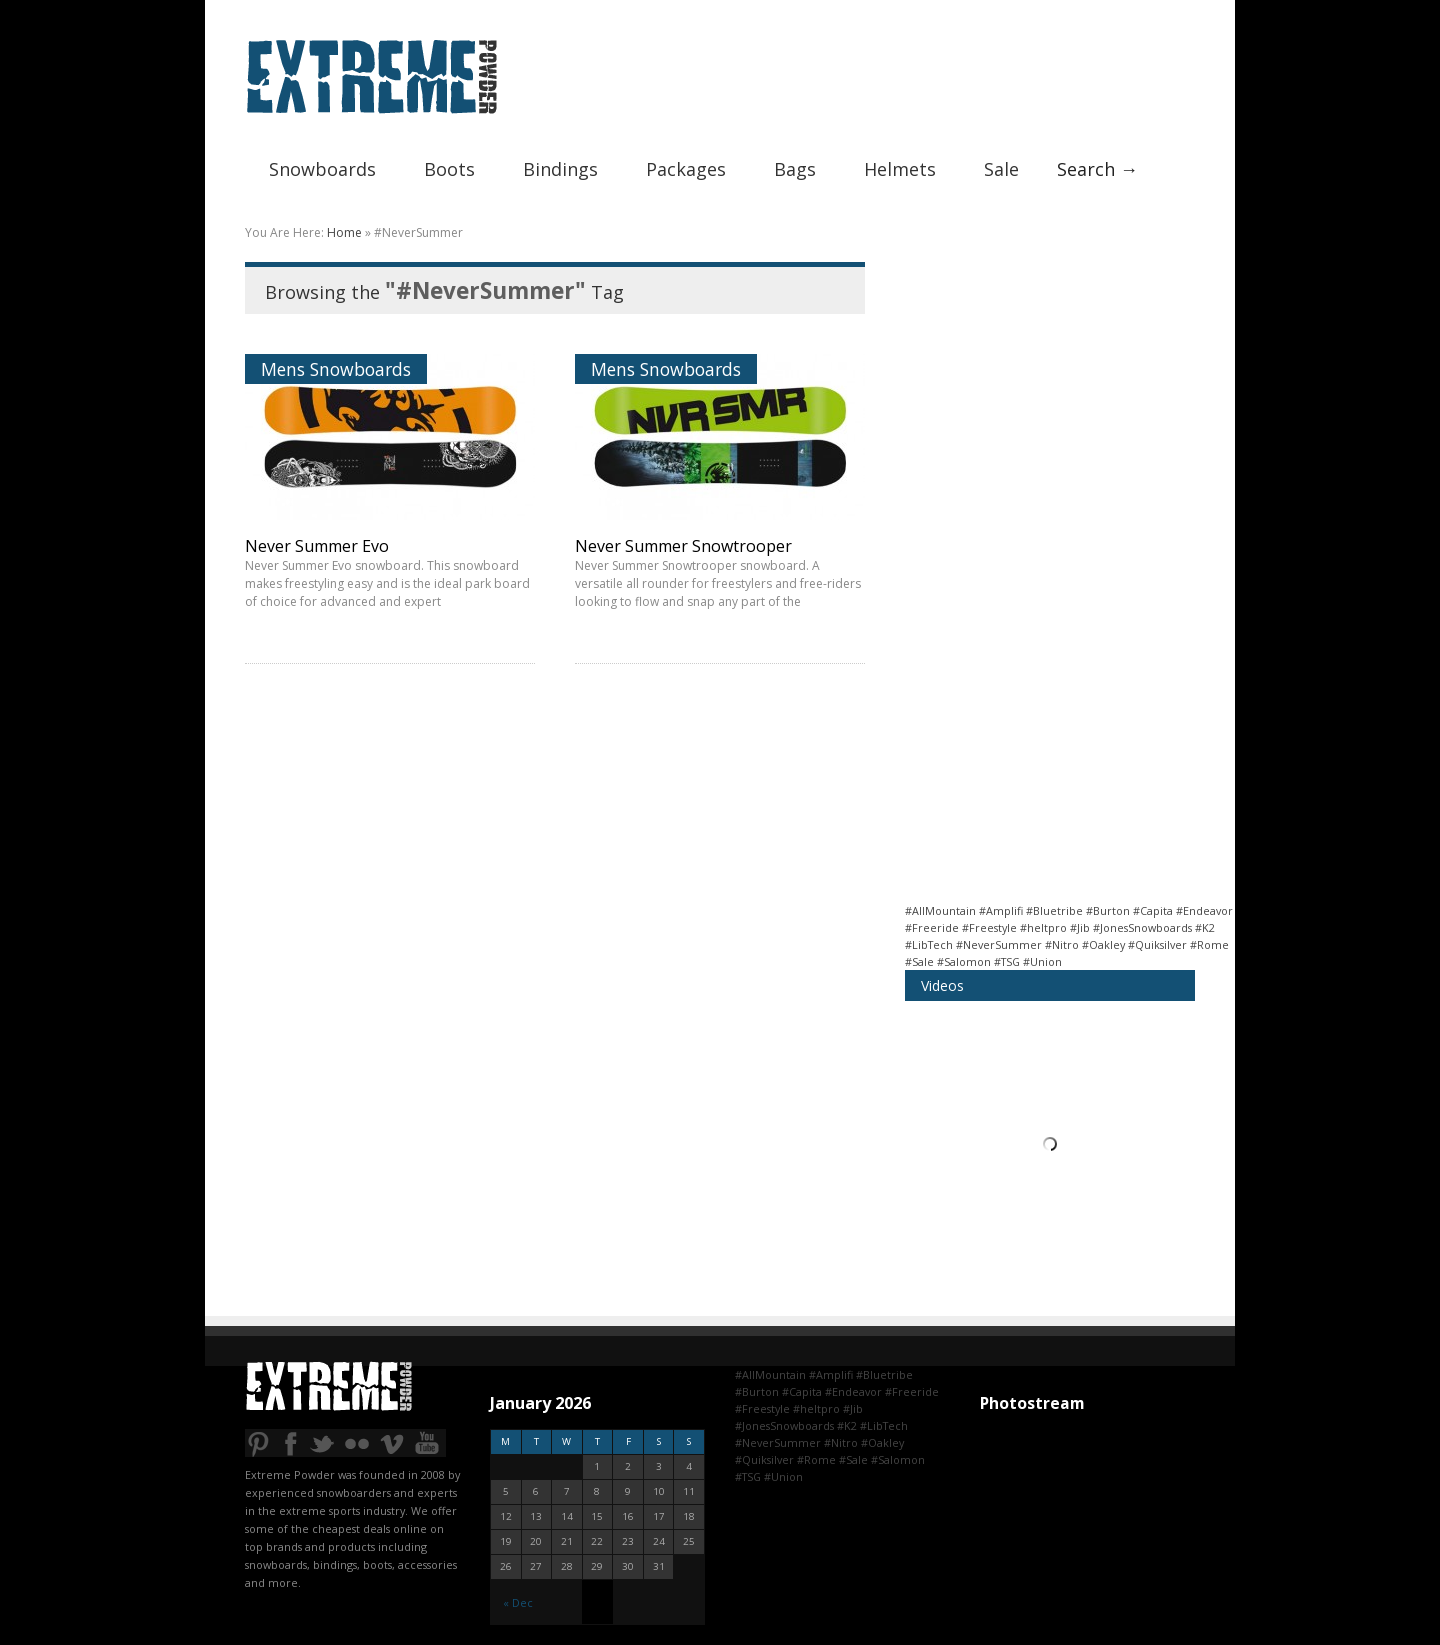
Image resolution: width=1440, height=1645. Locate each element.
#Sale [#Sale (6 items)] (919, 961)
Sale (1001, 169)
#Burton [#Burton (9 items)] (1108, 910)
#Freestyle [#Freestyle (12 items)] (989, 927)
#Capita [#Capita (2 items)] (1153, 910)
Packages (686, 169)
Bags (795, 169)
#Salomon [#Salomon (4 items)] (964, 961)
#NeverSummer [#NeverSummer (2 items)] (999, 944)
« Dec (518, 1602)
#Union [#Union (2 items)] (1042, 961)
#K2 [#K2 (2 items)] (1205, 927)
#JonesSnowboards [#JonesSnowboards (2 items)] (1142, 927)
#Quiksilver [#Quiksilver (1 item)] (1157, 944)
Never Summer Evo (317, 546)
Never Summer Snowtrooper (683, 546)
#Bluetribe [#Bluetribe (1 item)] (1054, 910)
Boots (449, 169)
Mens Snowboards (336, 369)
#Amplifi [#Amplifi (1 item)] (1001, 910)
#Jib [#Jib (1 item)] (1080, 927)
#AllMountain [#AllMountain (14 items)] (940, 910)
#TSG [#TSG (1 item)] (1007, 961)
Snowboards (322, 169)
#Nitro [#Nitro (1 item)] (1062, 944)
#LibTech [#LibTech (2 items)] (929, 944)
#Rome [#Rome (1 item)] (1209, 944)
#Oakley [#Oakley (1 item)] (1103, 944)
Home (344, 232)
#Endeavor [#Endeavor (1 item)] (1204, 910)
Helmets (900, 169)
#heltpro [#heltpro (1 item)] (1043, 927)
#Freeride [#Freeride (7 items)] (932, 927)
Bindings (560, 169)
